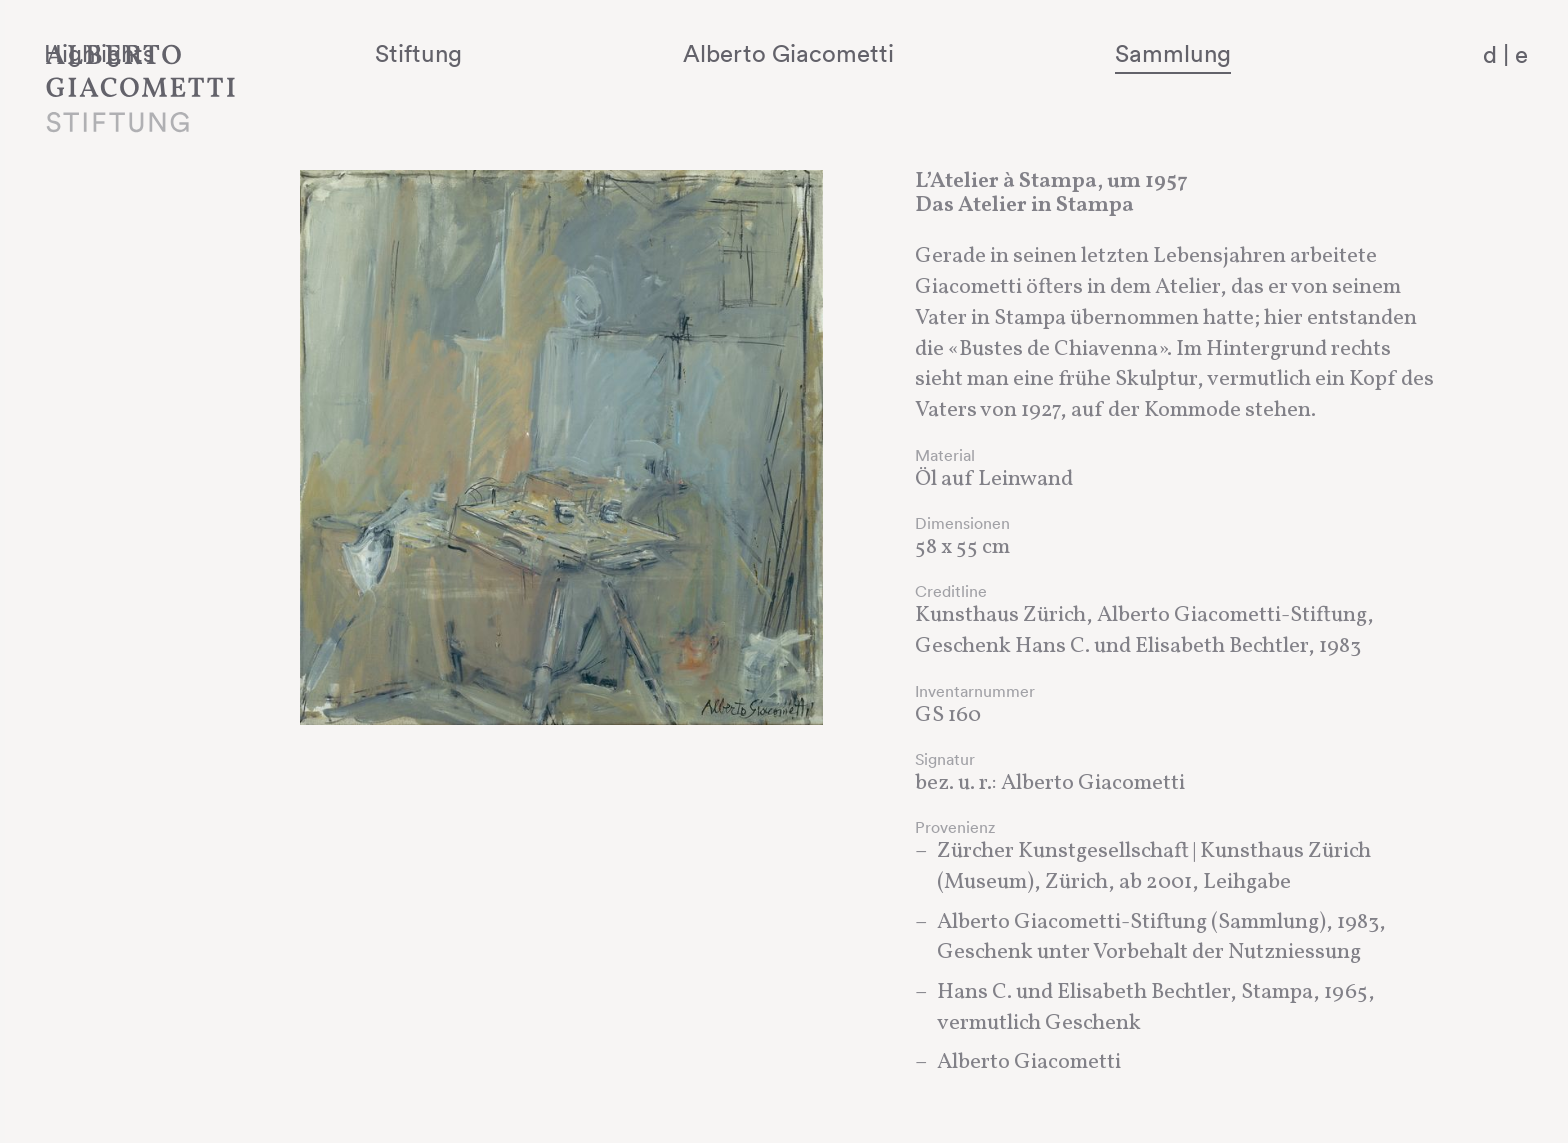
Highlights (355, 53)
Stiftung (606, 53)
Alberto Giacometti (908, 53)
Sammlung (1224, 53)
